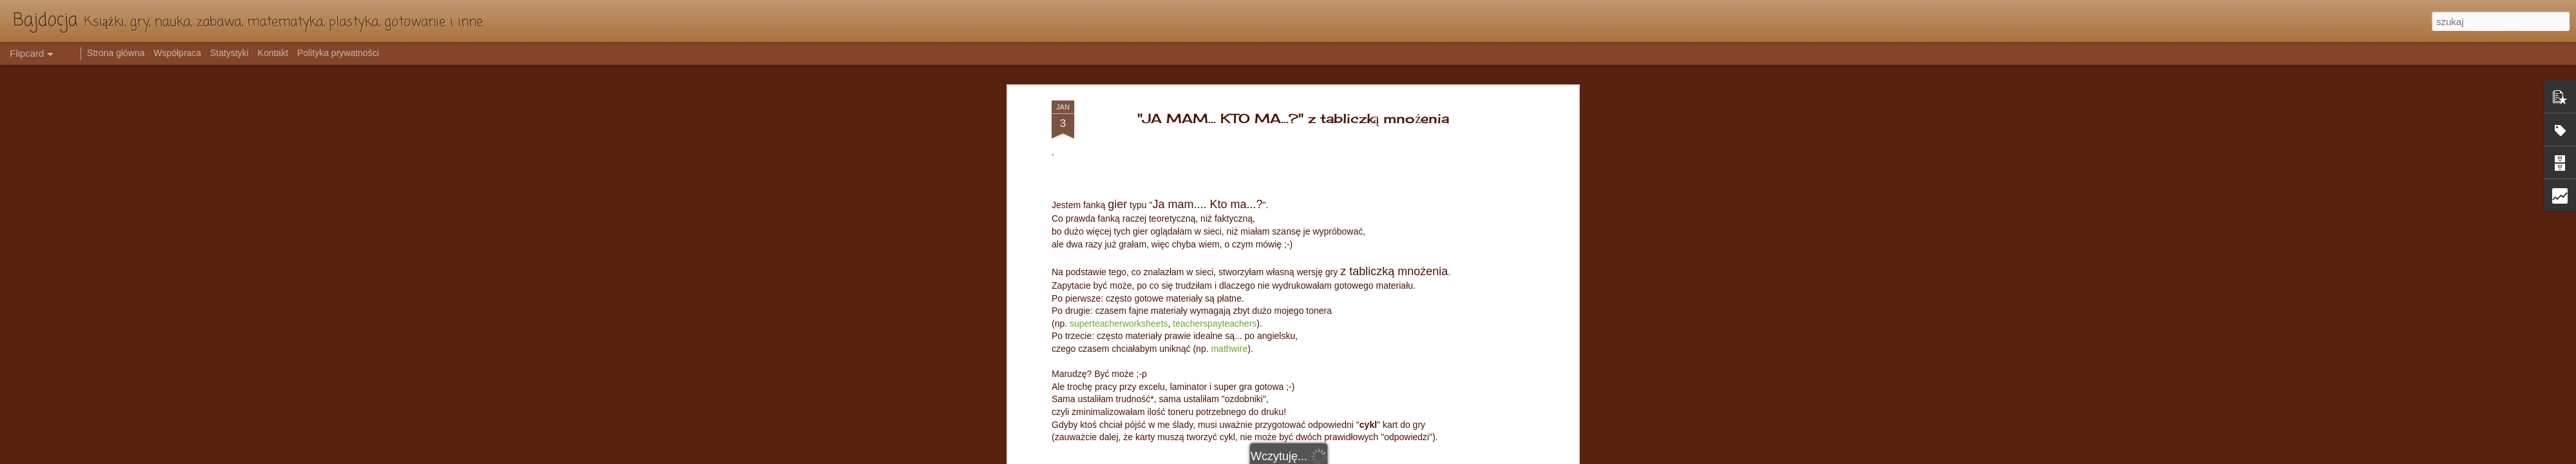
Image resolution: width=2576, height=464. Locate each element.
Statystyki (229, 53)
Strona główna (116, 53)
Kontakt (273, 53)
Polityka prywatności (338, 53)
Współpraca (177, 53)
